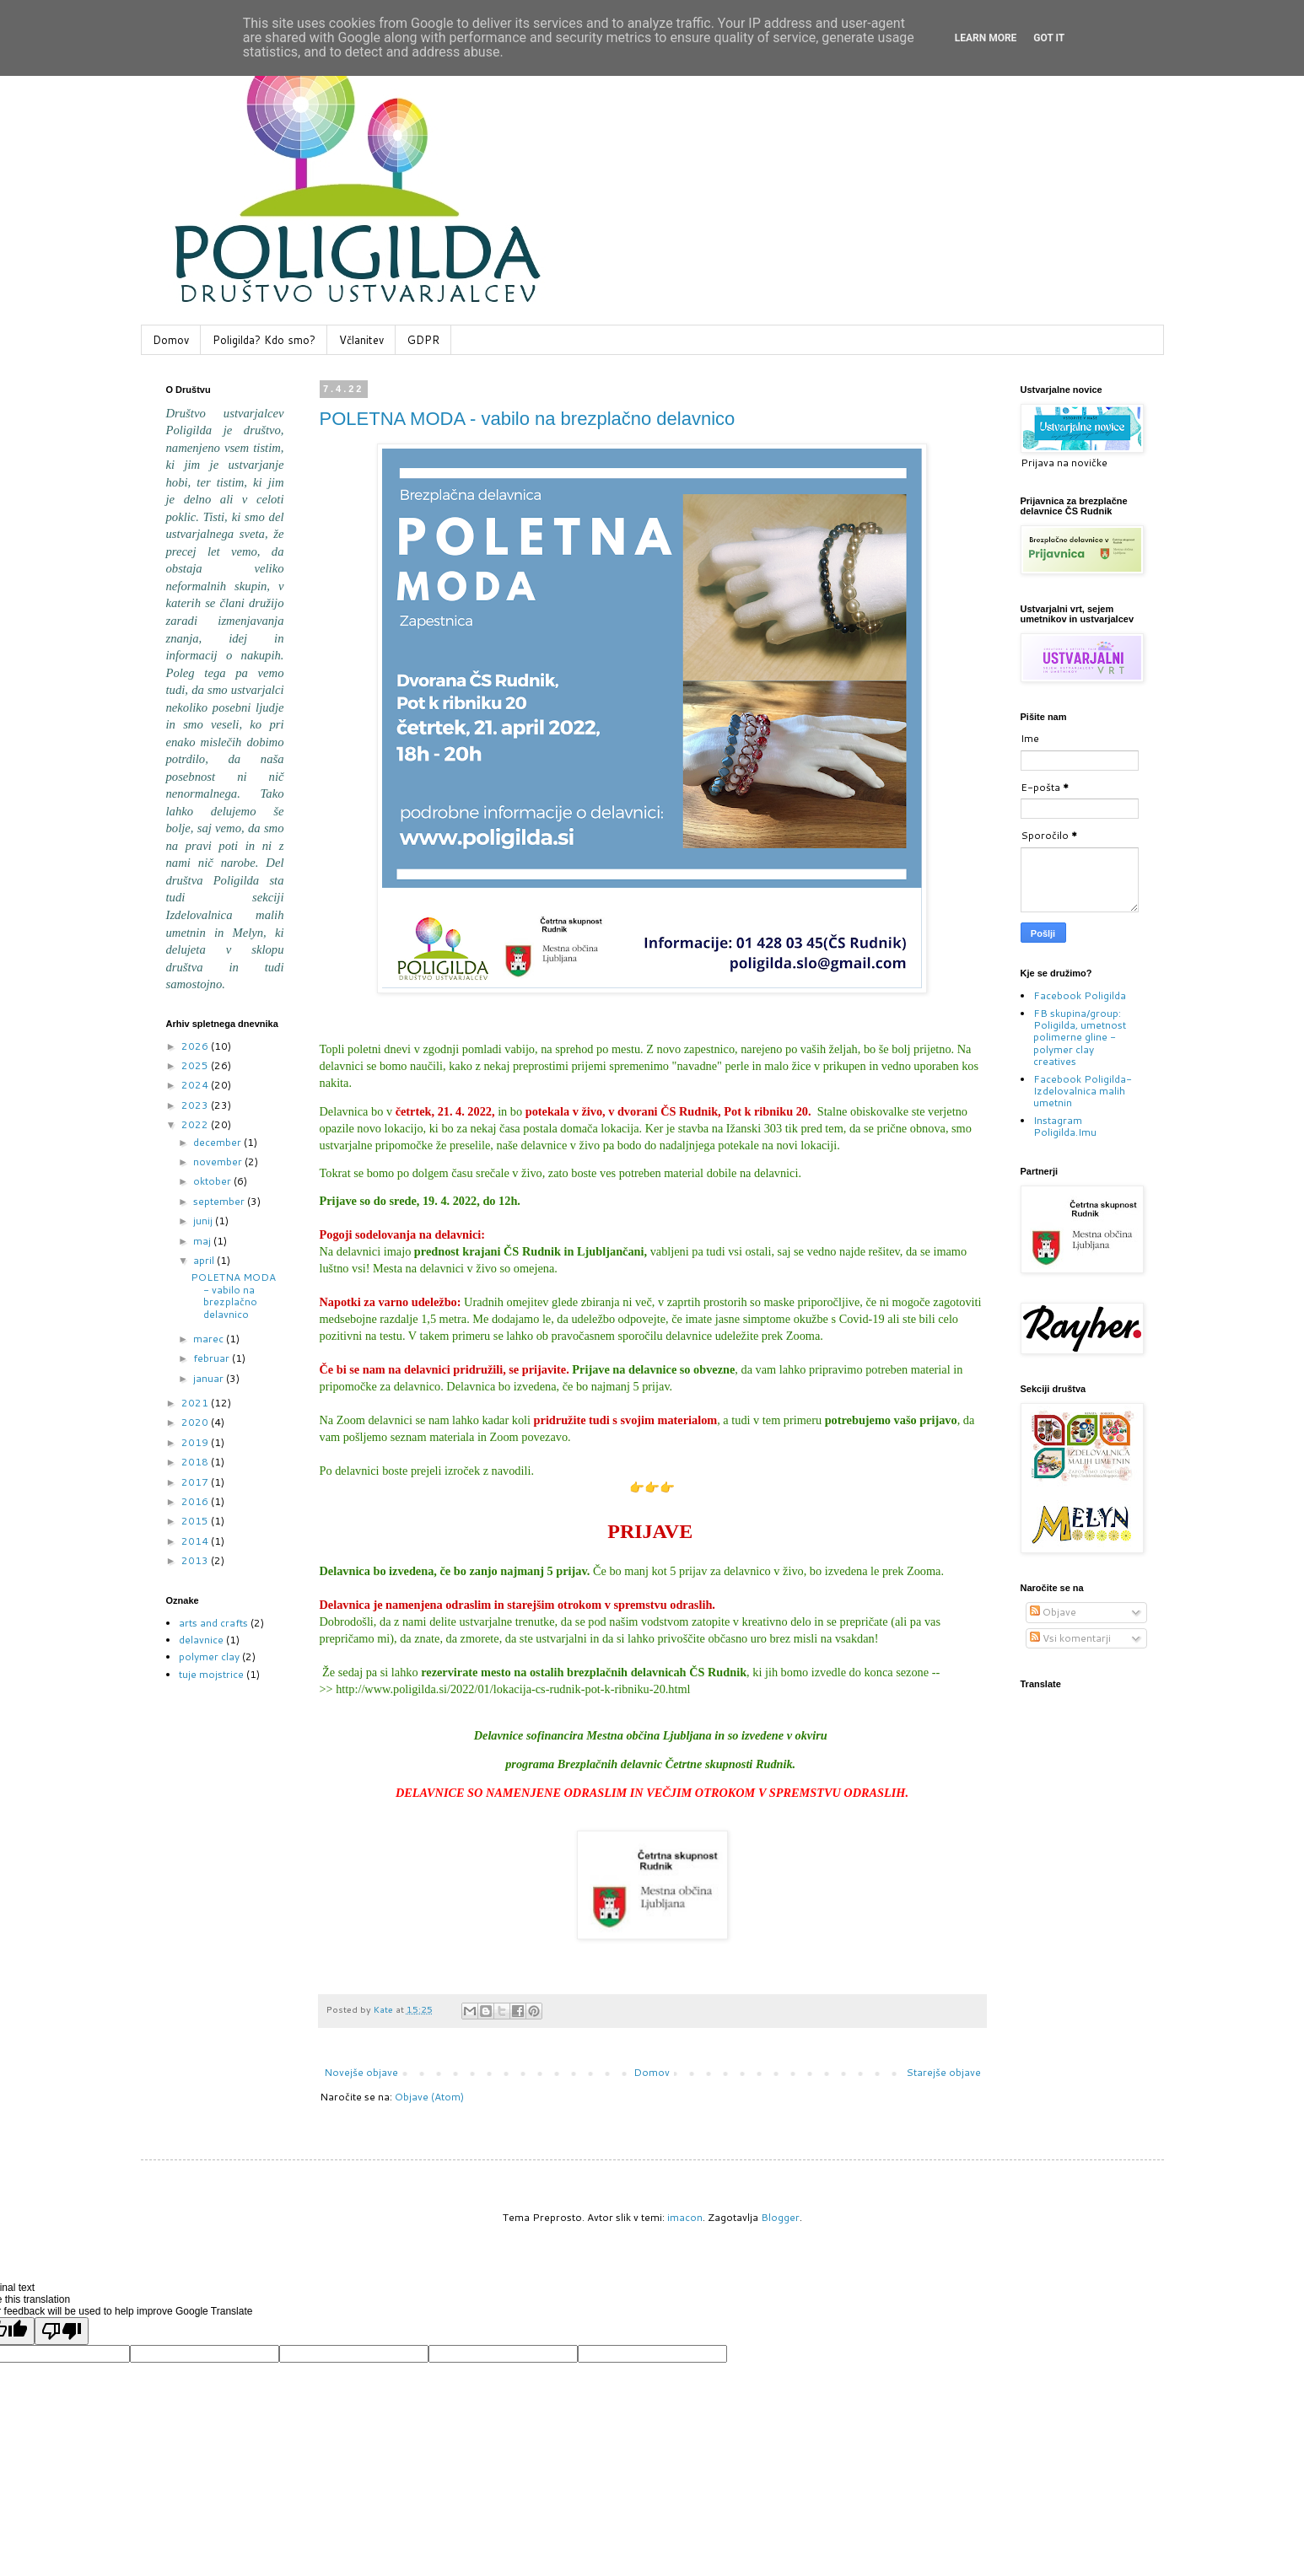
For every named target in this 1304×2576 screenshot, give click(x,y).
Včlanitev (361, 339)
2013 (196, 1560)
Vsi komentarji (1070, 1638)
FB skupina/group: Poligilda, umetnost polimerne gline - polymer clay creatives (1079, 1037)
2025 (196, 1065)
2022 (196, 1124)
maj (203, 1241)
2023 (196, 1105)
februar (212, 1358)
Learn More (986, 38)
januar (209, 1378)
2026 (196, 1046)
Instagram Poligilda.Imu (1065, 1126)
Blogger (780, 2217)
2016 (196, 1501)
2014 (196, 1541)
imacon (685, 2217)
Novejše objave (361, 2072)
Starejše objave (943, 2072)
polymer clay (209, 1656)
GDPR (423, 339)
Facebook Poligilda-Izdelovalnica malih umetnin (1082, 1091)
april (205, 1260)
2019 (196, 1442)
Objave (1053, 1612)
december (218, 1142)
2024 (196, 1085)
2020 (196, 1422)
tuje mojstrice (211, 1674)
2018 (196, 1462)
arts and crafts (213, 1623)
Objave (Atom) (429, 2096)
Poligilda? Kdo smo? (264, 339)
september (220, 1201)
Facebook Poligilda (1079, 995)
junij (204, 1220)
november (219, 1161)
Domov (171, 339)
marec (209, 1338)
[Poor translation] (62, 2331)
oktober (213, 1181)
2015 (196, 1521)
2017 (196, 1482)
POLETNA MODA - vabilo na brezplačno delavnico (528, 418)
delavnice (201, 1639)
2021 (196, 1403)
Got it (1048, 38)
